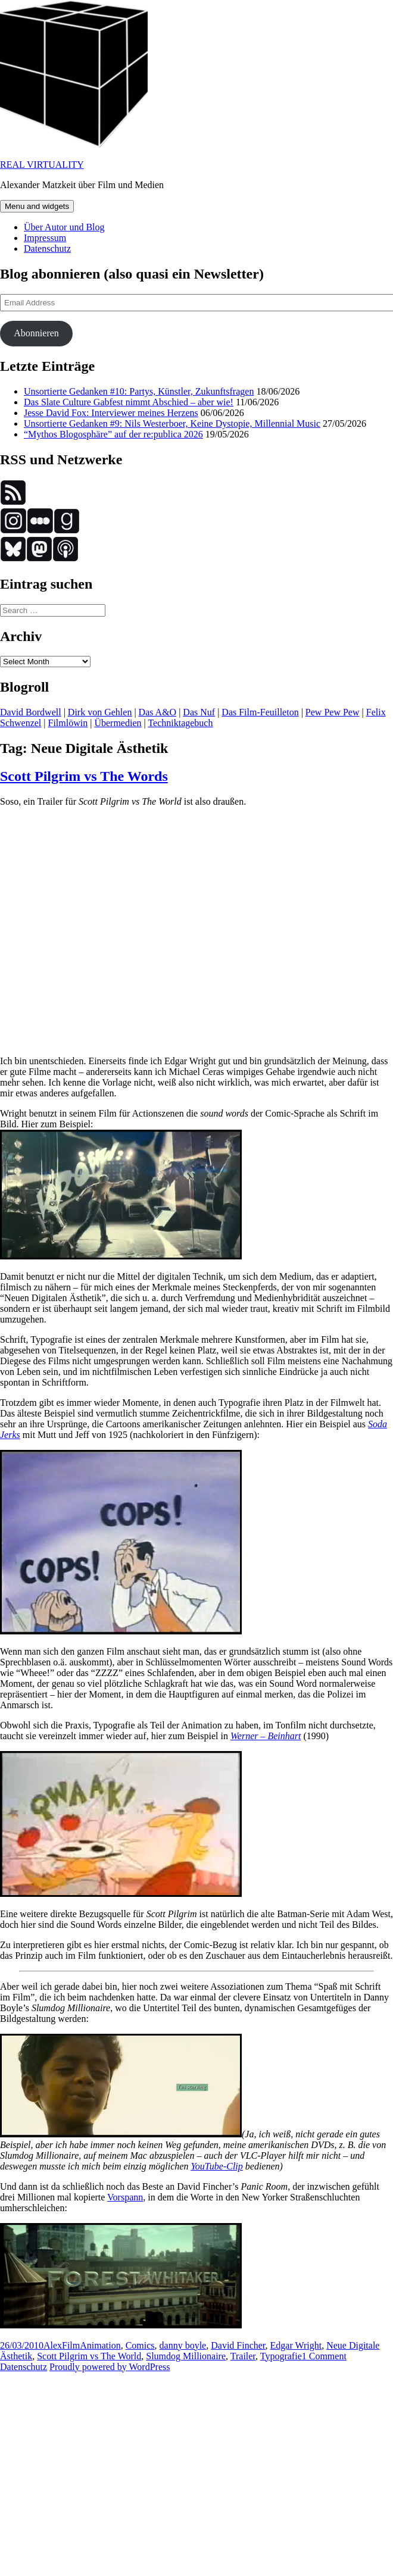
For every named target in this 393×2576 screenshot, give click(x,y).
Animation (100, 2345)
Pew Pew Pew (332, 712)
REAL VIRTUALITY (42, 165)
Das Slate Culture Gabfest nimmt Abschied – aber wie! (128, 402)
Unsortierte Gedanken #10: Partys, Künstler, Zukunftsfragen (139, 391)
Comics (140, 2345)
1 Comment (324, 2356)
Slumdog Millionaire (186, 2356)
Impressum (45, 238)
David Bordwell (30, 712)
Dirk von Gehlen (100, 712)
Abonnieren (36, 333)
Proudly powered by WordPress (109, 2367)
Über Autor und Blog (64, 227)
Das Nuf (199, 712)
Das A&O (158, 712)
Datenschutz (47, 248)
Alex (52, 2345)
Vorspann (125, 2197)
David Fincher (238, 2345)
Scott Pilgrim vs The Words (84, 776)
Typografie (281, 2356)
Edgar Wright (296, 2345)
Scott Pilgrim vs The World (89, 2356)
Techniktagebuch (180, 723)
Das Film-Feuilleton (260, 712)
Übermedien (117, 723)
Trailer (242, 2356)
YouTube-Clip (216, 2166)
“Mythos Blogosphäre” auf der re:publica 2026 (113, 434)
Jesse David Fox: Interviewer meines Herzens (111, 413)
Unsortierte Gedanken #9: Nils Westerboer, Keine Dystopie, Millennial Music (172, 423)
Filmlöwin (68, 723)
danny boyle (183, 2345)
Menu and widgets (37, 206)
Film (71, 2345)
